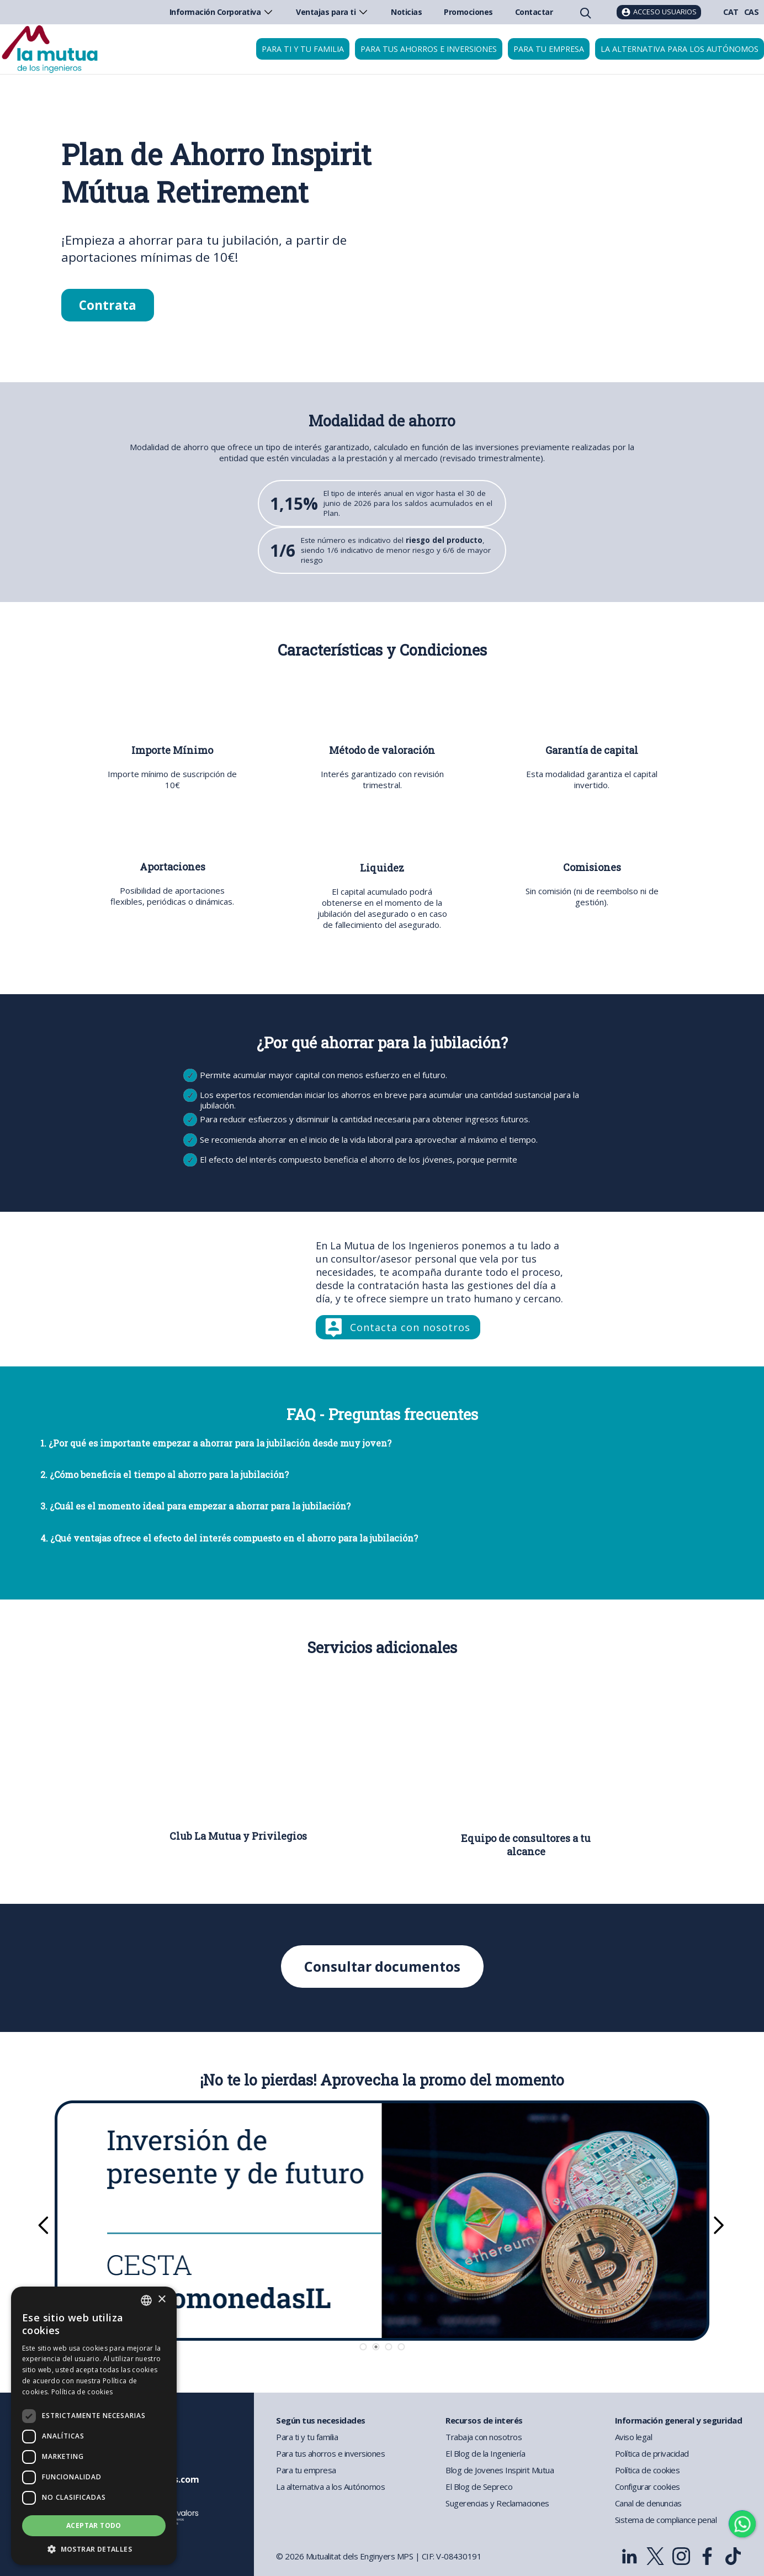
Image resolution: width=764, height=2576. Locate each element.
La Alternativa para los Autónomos (679, 49)
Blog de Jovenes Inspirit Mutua (499, 2469)
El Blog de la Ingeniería (485, 2453)
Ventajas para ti (332, 12)
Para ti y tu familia (303, 49)
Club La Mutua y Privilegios (238, 1836)
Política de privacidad (652, 2453)
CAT (731, 12)
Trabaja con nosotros (483, 2436)
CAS (751, 12)
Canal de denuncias (648, 2503)
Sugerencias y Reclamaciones (497, 2503)
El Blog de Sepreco (478, 2486)
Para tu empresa (548, 49)
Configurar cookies (647, 2486)
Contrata (107, 305)
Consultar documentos (382, 1966)
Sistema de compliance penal (666, 2519)
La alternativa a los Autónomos (330, 2486)
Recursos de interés (484, 2420)
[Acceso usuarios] (659, 12)
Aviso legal (633, 2436)
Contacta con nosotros (410, 1327)
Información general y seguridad (678, 2420)
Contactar (534, 12)
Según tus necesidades (320, 2420)
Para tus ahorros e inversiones (428, 49)
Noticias (406, 12)
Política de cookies (647, 2469)
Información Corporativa (221, 12)
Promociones (468, 12)
